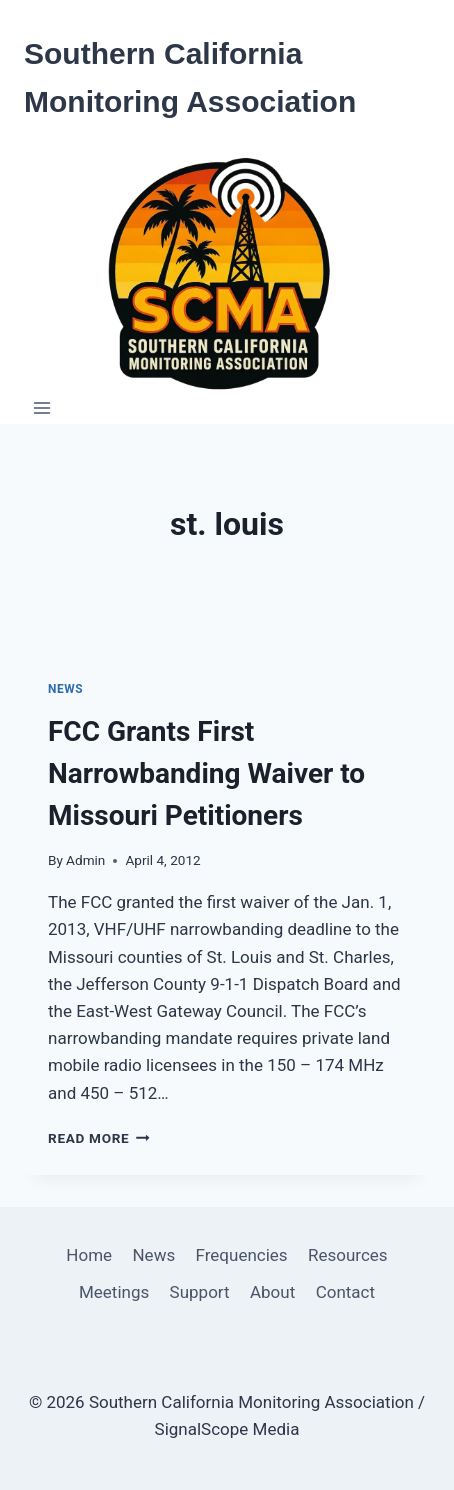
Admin (85, 860)
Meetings (114, 1292)
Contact (345, 1292)
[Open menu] (42, 408)
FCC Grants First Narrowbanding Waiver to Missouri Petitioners (206, 773)
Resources (348, 1255)
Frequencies (242, 1255)
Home (89, 1255)
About (272, 1292)
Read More (99, 1138)
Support (200, 1292)
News (65, 689)
